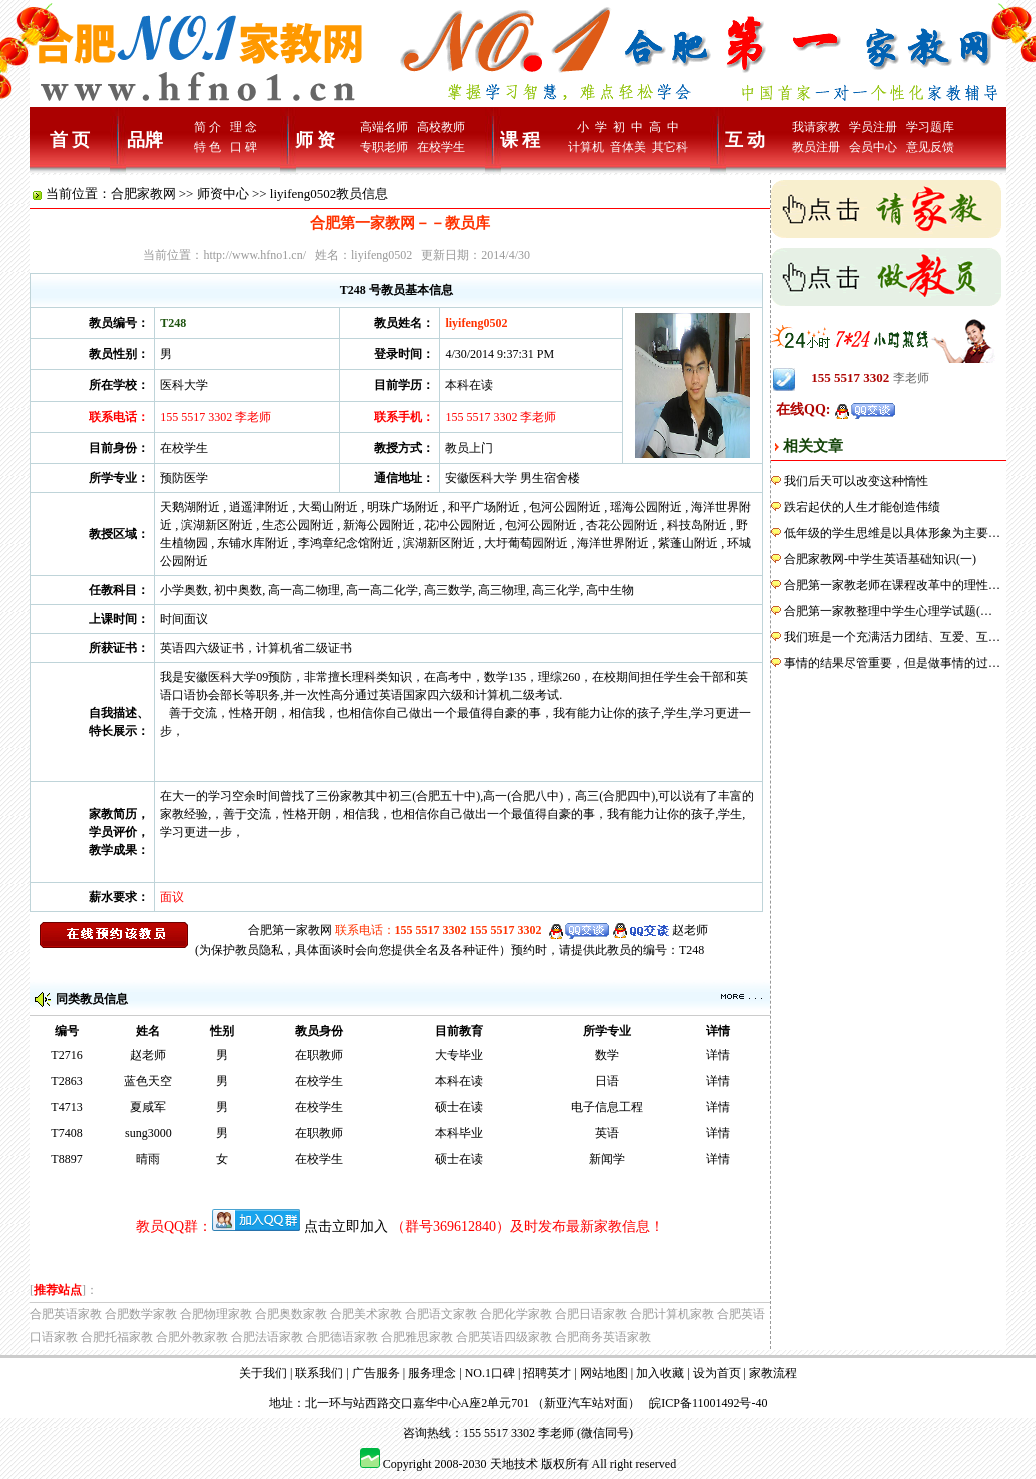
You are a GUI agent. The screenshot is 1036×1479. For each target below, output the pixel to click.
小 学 (592, 127)
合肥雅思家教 (417, 1337)
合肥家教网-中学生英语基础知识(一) (880, 559)
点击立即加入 (346, 1226)
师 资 (315, 140)
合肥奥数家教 (291, 1314)
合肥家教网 (143, 193)
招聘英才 (547, 1373)
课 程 (520, 140)
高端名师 (384, 127)
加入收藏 (660, 1373)
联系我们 (319, 1373)
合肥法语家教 (267, 1337)
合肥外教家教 (192, 1337)
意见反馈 (930, 147)
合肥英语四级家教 (504, 1337)
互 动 (745, 140)
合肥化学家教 (516, 1314)
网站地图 (604, 1373)
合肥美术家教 (366, 1314)
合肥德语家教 (342, 1337)
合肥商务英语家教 (603, 1337)
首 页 (70, 140)
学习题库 (930, 127)
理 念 (243, 127)
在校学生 (441, 147)
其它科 (670, 147)
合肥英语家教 (66, 1314)
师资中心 (223, 193)
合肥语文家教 (441, 1314)
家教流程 (773, 1373)
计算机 (586, 147)
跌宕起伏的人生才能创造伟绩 (862, 507)
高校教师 (441, 127)
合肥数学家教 (141, 1314)
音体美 (628, 147)
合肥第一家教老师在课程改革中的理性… (892, 585)
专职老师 (384, 147)
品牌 (145, 140)
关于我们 (263, 1373)
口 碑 (243, 147)
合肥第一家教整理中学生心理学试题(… (888, 611)
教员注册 (816, 147)
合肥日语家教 (591, 1314)
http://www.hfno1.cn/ (254, 255)
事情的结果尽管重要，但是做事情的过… (892, 663)
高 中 (664, 127)
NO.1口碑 (490, 1373)
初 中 (628, 127)
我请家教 (816, 127)
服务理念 (432, 1373)
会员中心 (873, 147)
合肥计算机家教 (672, 1314)
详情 (718, 1055)
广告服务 (376, 1373)
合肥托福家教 (117, 1337)
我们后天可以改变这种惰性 (856, 481)
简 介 (207, 127)
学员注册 (873, 127)
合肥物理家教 (216, 1314)
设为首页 (717, 1373)
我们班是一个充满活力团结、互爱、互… (892, 637)
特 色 (207, 147)
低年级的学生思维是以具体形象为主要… (892, 533)
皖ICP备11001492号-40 (708, 1403)
